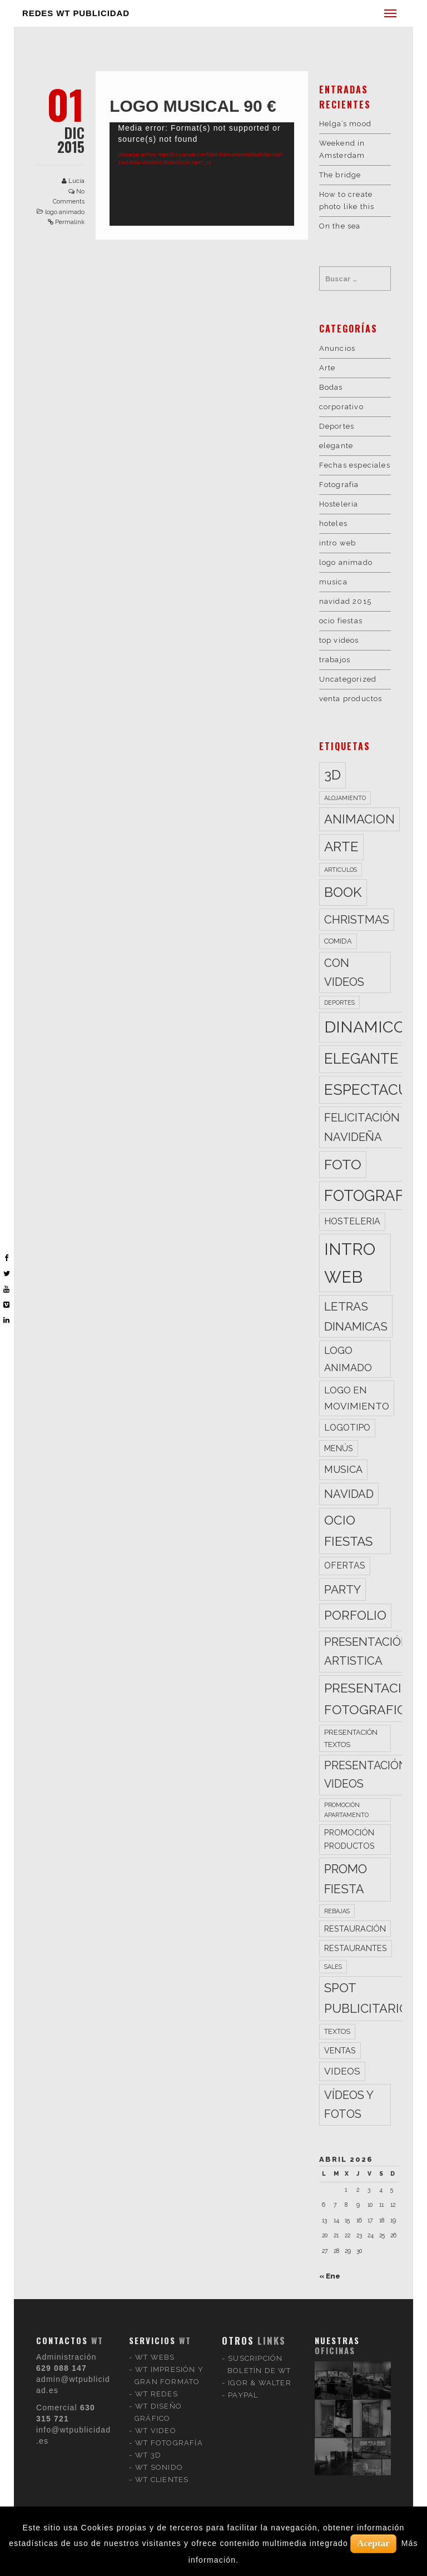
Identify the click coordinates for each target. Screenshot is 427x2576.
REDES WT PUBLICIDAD (76, 13)
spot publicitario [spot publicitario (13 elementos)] (366, 1998)
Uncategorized (348, 679)
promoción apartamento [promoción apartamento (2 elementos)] (346, 1809)
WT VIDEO (155, 2315)
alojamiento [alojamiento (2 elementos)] (345, 798)
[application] (202, 174)
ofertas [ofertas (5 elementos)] (344, 1565)
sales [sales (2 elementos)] (333, 1966)
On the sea (340, 226)
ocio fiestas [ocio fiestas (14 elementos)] (348, 1531)
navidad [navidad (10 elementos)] (349, 1494)
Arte (327, 368)
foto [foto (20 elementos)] (342, 1164)
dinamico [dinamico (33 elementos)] (364, 1027)
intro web (337, 543)
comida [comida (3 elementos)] (338, 941)
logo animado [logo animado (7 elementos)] (348, 1358)
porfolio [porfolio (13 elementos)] (355, 1615)
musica (333, 582)
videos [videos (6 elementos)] (342, 2071)
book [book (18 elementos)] (343, 892)
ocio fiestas (341, 621)
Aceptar (373, 2543)
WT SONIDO (159, 2351)
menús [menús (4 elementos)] (338, 1448)
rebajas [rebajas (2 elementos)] (337, 1911)
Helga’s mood (345, 124)
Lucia (76, 181)
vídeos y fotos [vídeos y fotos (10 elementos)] (349, 2104)
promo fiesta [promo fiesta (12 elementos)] (345, 1879)
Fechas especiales (354, 465)
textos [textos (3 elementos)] (337, 2031)
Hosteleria (339, 504)
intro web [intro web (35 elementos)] (349, 1263)
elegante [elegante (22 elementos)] (361, 1058)
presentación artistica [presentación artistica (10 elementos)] (367, 1651)
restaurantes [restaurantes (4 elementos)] (355, 1948)
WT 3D (148, 2339)
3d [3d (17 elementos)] (332, 775)
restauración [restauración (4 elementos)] (355, 1928)
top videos (339, 640)
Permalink (70, 222)
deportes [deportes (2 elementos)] (339, 1002)
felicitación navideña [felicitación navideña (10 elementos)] (362, 1127)
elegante (336, 445)
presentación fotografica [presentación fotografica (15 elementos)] (372, 1698)
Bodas (331, 387)
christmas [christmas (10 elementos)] (356, 919)
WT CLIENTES (161, 2364)
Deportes (337, 426)
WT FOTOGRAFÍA (169, 2327)
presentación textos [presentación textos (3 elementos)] (351, 1738)
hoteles (333, 523)
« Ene (329, 2276)
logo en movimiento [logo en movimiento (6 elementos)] (356, 1398)
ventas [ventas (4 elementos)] (340, 2050)
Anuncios (337, 348)
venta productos (351, 698)
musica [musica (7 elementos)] (343, 1469)
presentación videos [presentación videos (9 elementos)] (365, 1774)
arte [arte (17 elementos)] (341, 846)
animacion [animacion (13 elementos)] (359, 819)
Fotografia (339, 484)
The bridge (340, 175)
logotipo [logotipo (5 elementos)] (347, 1427)
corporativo (341, 407)
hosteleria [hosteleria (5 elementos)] (352, 1221)
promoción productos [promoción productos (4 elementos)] (349, 1839)
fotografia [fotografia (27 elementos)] (371, 1195)
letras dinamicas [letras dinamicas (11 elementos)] (356, 1316)
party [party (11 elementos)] (342, 1589)
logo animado (65, 212)
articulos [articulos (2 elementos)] (340, 869)
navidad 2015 (345, 601)
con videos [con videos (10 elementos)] (344, 972)
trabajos (335, 660)
